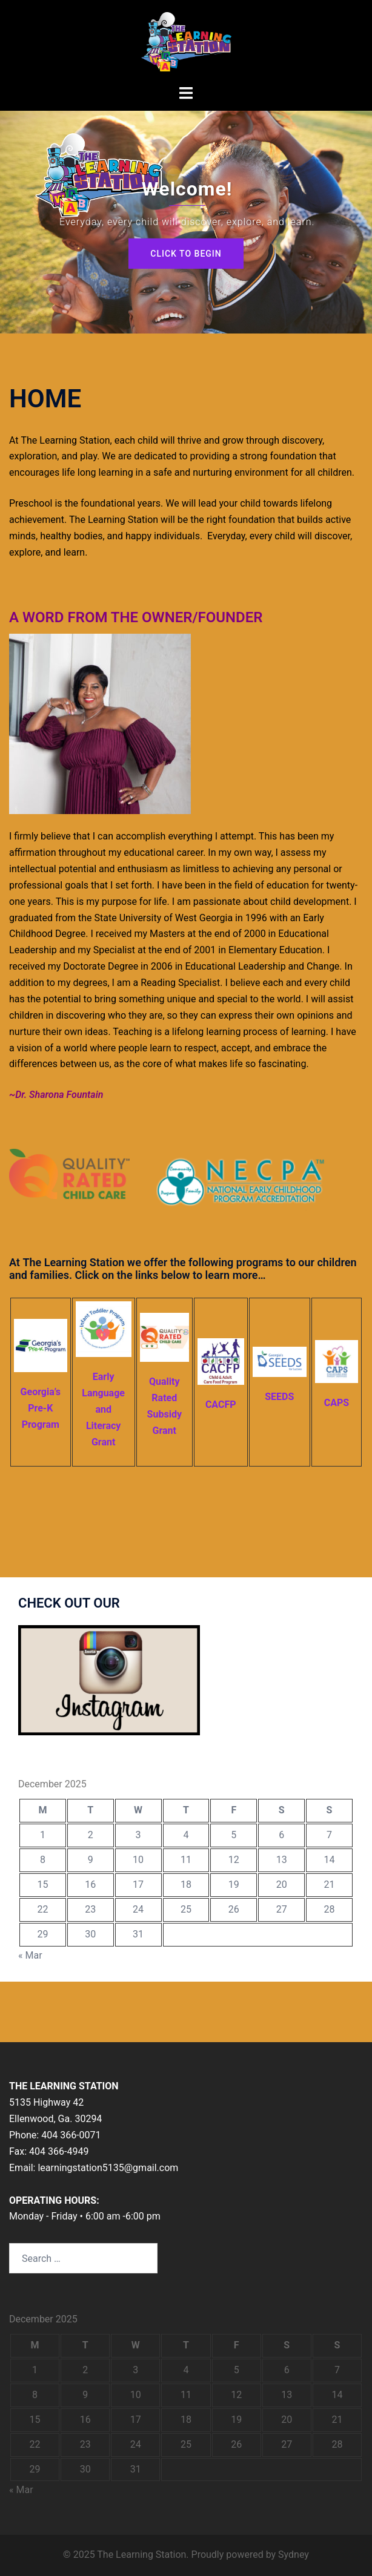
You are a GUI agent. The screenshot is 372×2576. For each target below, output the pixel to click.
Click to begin (185, 253)
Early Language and (103, 1393)
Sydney (293, 2554)
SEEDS (279, 1396)
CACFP (220, 1404)
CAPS (336, 1402)
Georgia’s (41, 1392)
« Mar (30, 1955)
